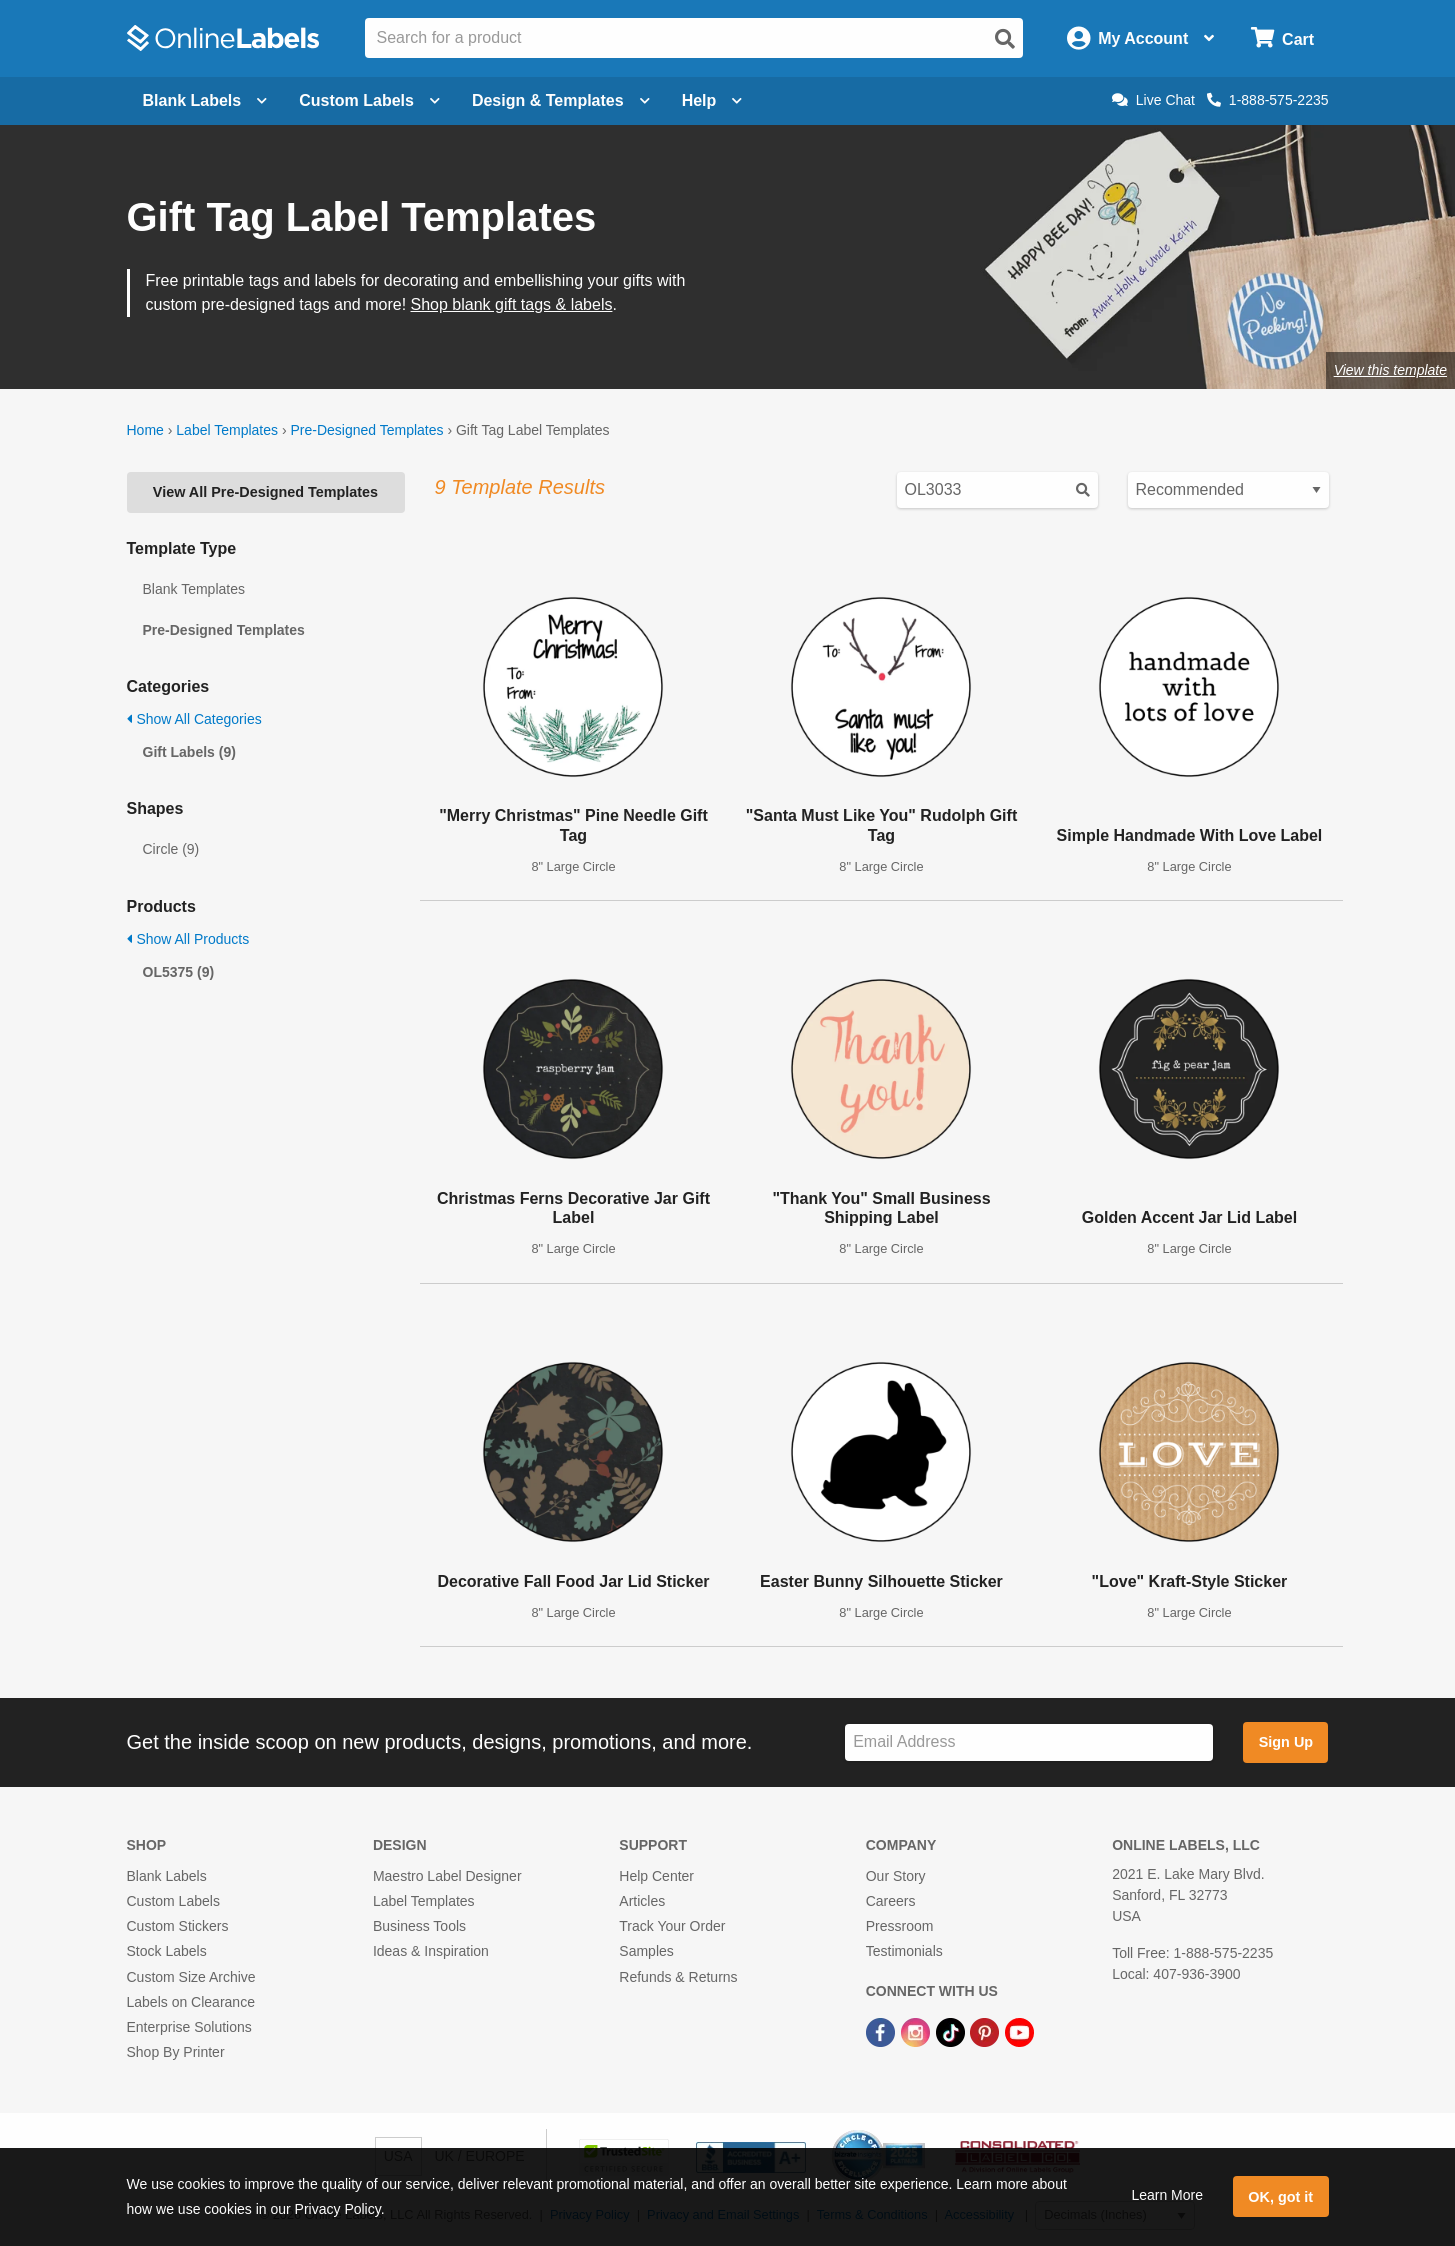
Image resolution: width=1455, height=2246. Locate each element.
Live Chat (1153, 100)
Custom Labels (173, 1901)
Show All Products (188, 939)
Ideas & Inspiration (431, 1951)
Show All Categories (194, 719)
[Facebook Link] (882, 2031)
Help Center (656, 1876)
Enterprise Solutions (189, 2027)
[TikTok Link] (952, 2031)
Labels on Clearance (191, 2002)
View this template (1390, 370)
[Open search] (1005, 39)
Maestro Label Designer (447, 1876)
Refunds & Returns (678, 1977)
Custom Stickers (178, 1926)
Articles (642, 1901)
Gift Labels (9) (189, 752)
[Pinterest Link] (986, 2031)
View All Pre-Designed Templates (265, 492)
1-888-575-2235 (1268, 100)
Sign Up (1286, 1742)
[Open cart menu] (1282, 38)
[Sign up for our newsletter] (1029, 1742)
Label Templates (227, 430)
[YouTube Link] (1019, 2031)
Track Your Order (672, 1926)
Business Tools (419, 1926)
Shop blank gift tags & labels (512, 304)
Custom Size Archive (191, 1977)
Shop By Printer (176, 2052)
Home (145, 430)
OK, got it (1280, 2197)
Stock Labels (167, 1951)
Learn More (1167, 2195)
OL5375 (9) (179, 972)
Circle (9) (171, 849)
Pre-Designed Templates (366, 430)
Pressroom (900, 1926)
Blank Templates (194, 589)
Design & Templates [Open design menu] (561, 100)
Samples (646, 1951)
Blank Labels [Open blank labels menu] (205, 100)
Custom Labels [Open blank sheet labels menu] (369, 100)
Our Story (896, 1876)
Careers (891, 1901)
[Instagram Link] (917, 2031)
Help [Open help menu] (712, 100)
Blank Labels (167, 1876)
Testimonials (904, 1951)
